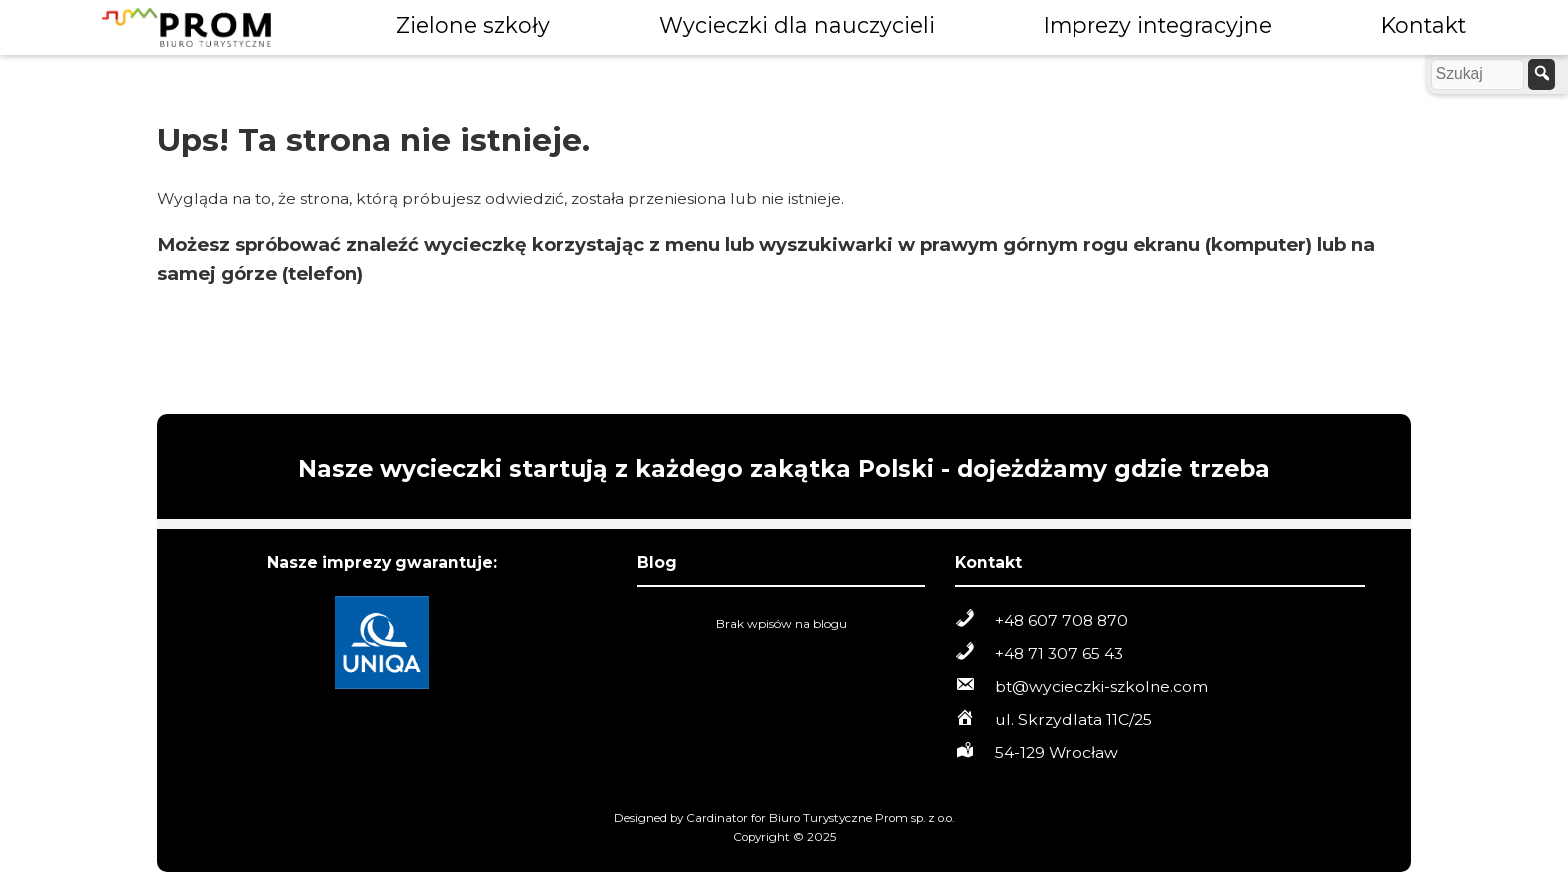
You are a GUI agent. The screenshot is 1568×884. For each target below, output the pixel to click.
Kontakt (1423, 25)
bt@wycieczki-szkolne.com (1101, 686)
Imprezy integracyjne (1158, 25)
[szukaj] (1541, 74)
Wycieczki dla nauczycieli (797, 25)
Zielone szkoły (473, 25)
